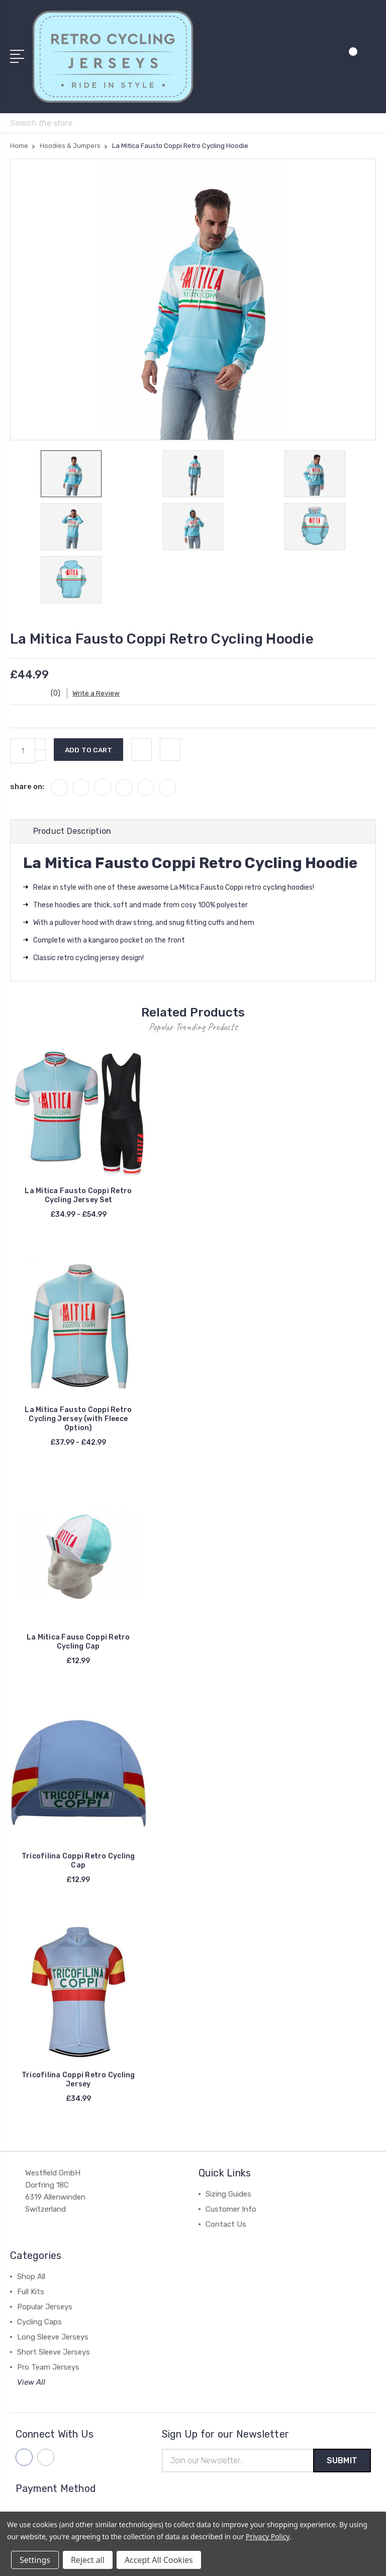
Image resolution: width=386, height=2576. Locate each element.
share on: (27, 790)
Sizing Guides (228, 2198)
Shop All (31, 2280)
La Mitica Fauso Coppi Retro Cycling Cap (78, 1646)
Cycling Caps (39, 2325)
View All (31, 2386)
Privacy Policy (268, 2536)
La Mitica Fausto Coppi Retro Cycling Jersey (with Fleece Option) (78, 1423)
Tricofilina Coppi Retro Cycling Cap (78, 1865)
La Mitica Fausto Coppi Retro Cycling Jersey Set (78, 1199)
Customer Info (231, 2213)
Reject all (88, 2559)
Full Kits (30, 2295)
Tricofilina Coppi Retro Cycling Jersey (78, 2083)
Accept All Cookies (159, 2559)
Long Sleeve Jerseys (52, 2341)
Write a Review (101, 697)
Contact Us (226, 2228)
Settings (35, 2559)
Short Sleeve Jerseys (53, 2356)
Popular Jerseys (44, 2310)
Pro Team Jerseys (48, 2371)
